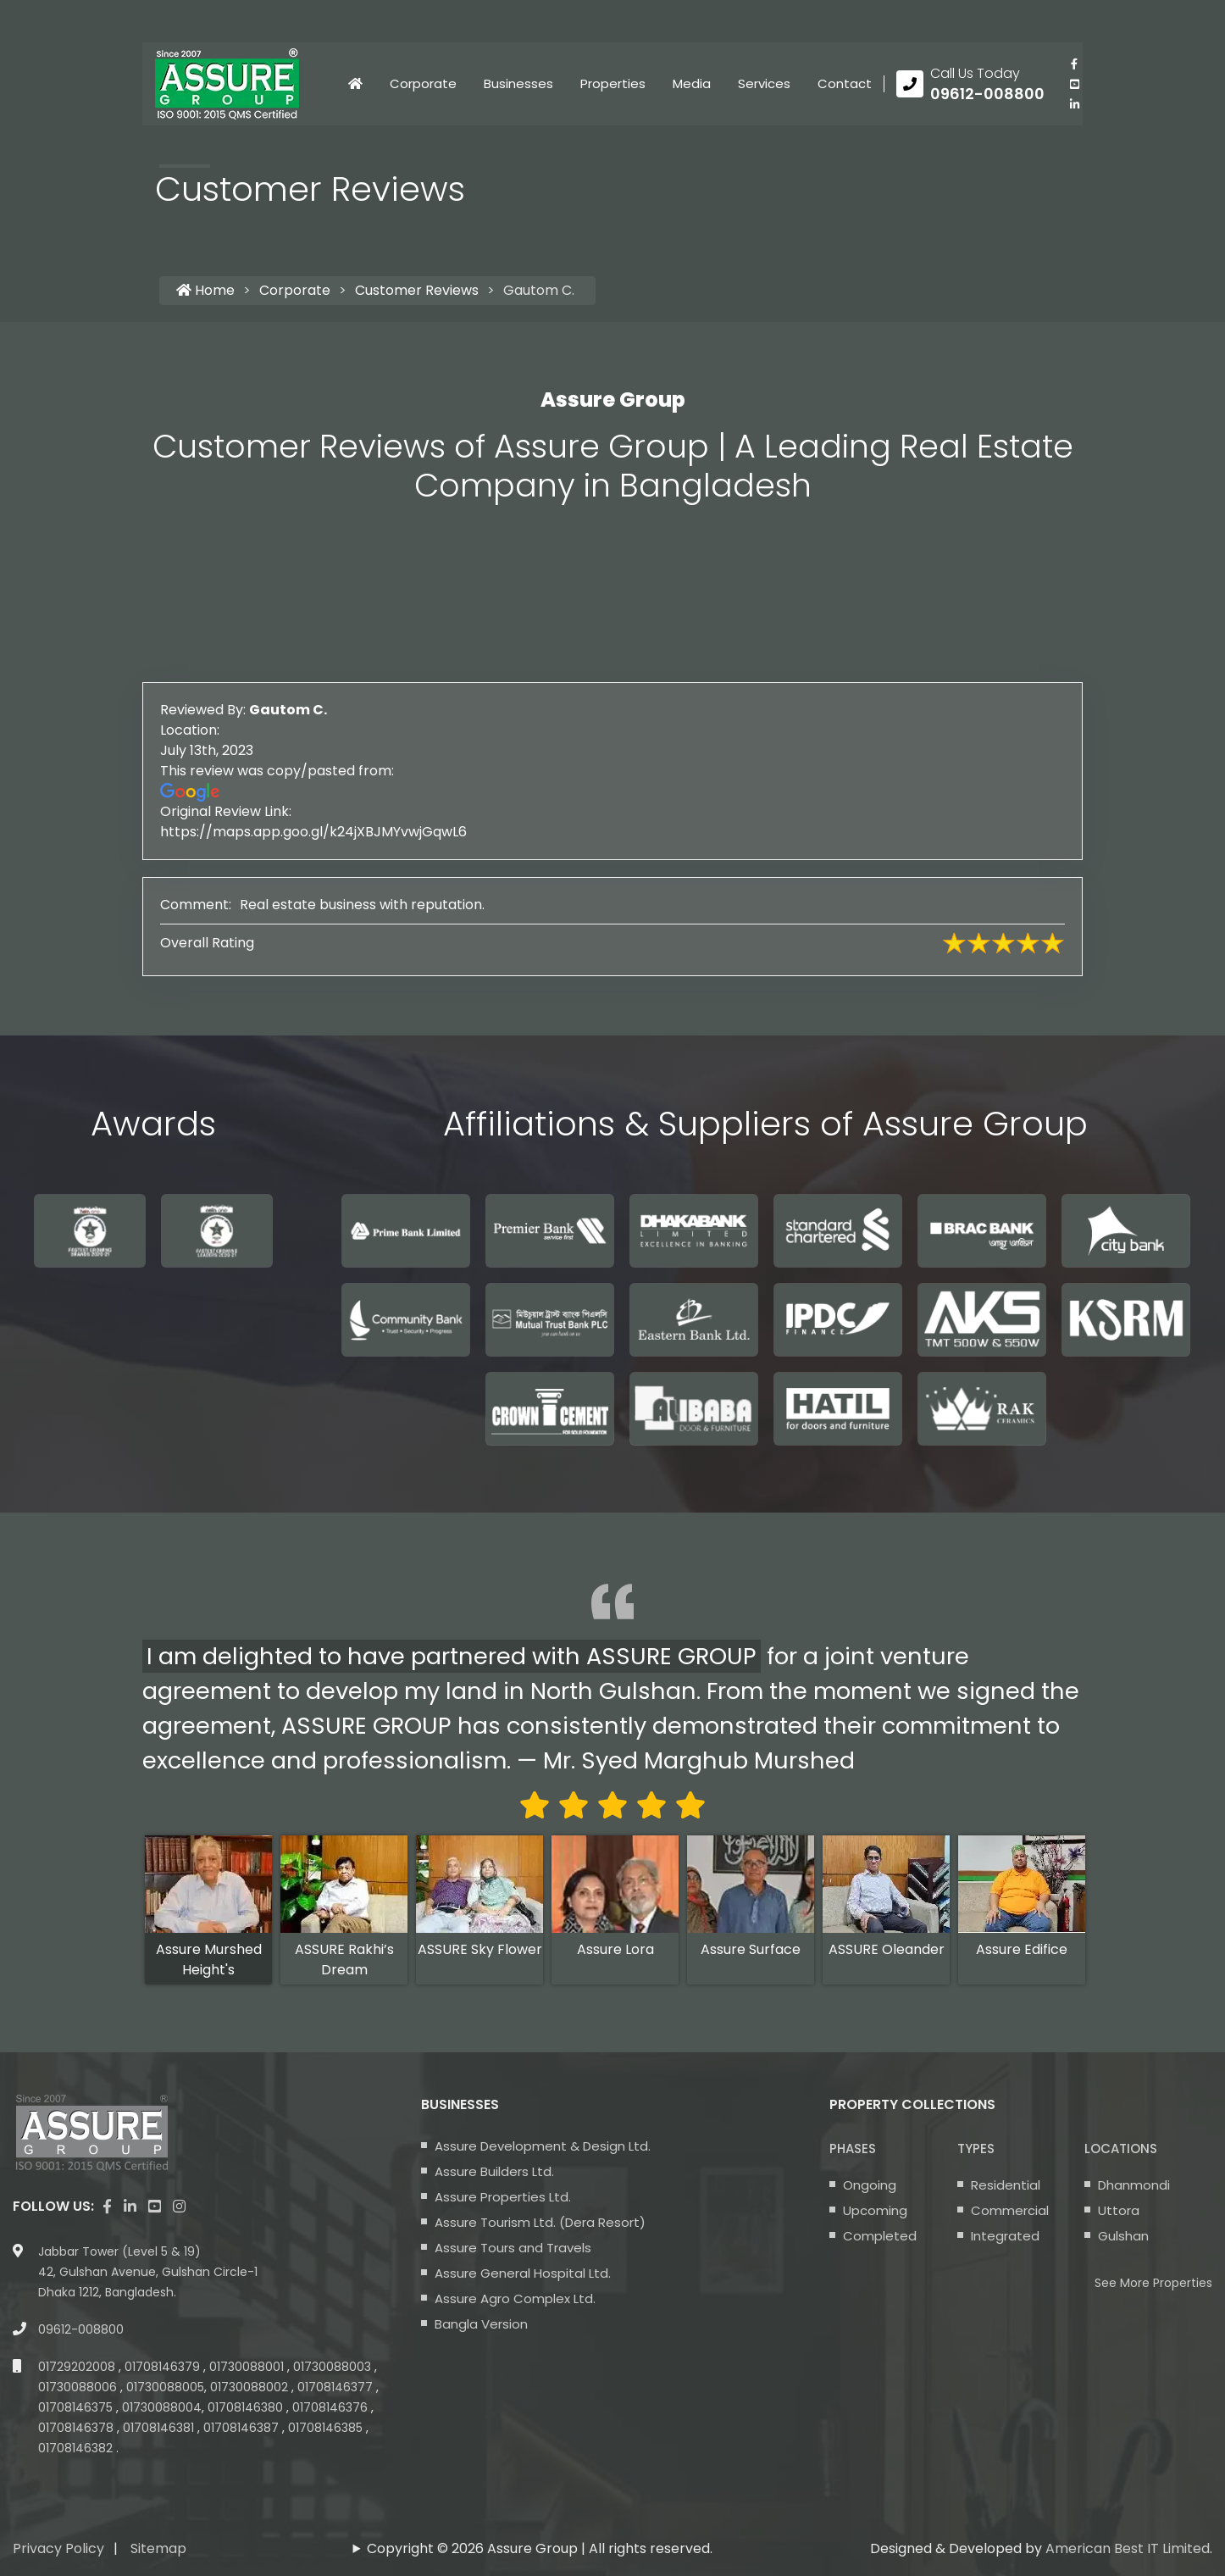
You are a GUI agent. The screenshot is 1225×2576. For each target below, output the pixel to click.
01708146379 (164, 2366)
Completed (880, 2236)
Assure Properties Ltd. (503, 2197)
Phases (852, 2148)
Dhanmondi (1134, 2185)
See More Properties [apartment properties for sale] (1153, 2282)
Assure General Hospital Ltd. (523, 2273)
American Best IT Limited (1127, 2548)
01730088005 (165, 2387)
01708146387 (242, 2427)
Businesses (518, 83)
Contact (845, 83)
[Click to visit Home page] (355, 84)
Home (205, 290)
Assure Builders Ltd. (494, 2171)
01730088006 (79, 2387)
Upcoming (875, 2210)
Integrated (1005, 2236)
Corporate (423, 83)
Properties (613, 83)
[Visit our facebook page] (1074, 63)
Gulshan (1123, 2236)
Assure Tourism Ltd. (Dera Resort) (540, 2222)
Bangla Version (481, 2324)
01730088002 (250, 2387)
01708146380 (247, 2407)
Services (764, 83)
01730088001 (248, 2366)
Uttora (1118, 2210)
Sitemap (158, 2548)
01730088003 (333, 2366)
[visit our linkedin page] (1074, 104)
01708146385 (327, 2427)
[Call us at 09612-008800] (970, 83)
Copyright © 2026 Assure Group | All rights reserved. (539, 2548)
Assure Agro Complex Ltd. (515, 2298)
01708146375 (77, 2407)
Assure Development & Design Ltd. (543, 2146)
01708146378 (77, 2427)
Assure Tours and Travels (513, 2248)
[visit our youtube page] (1074, 83)
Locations (1120, 2148)
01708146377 (336, 2387)
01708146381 (160, 2427)
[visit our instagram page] (179, 2206)
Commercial (1010, 2210)
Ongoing (869, 2185)
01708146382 (77, 2448)
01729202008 (78, 2366)
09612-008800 (81, 2329)
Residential (1005, 2185)
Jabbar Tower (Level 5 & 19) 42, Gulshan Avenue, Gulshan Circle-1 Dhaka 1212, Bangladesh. (148, 2272)
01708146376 (331, 2407)
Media (692, 83)
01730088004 (162, 2407)
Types (976, 2148)
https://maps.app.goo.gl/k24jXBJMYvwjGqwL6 (447, 831)
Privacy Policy (58, 2548)
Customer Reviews (417, 290)
